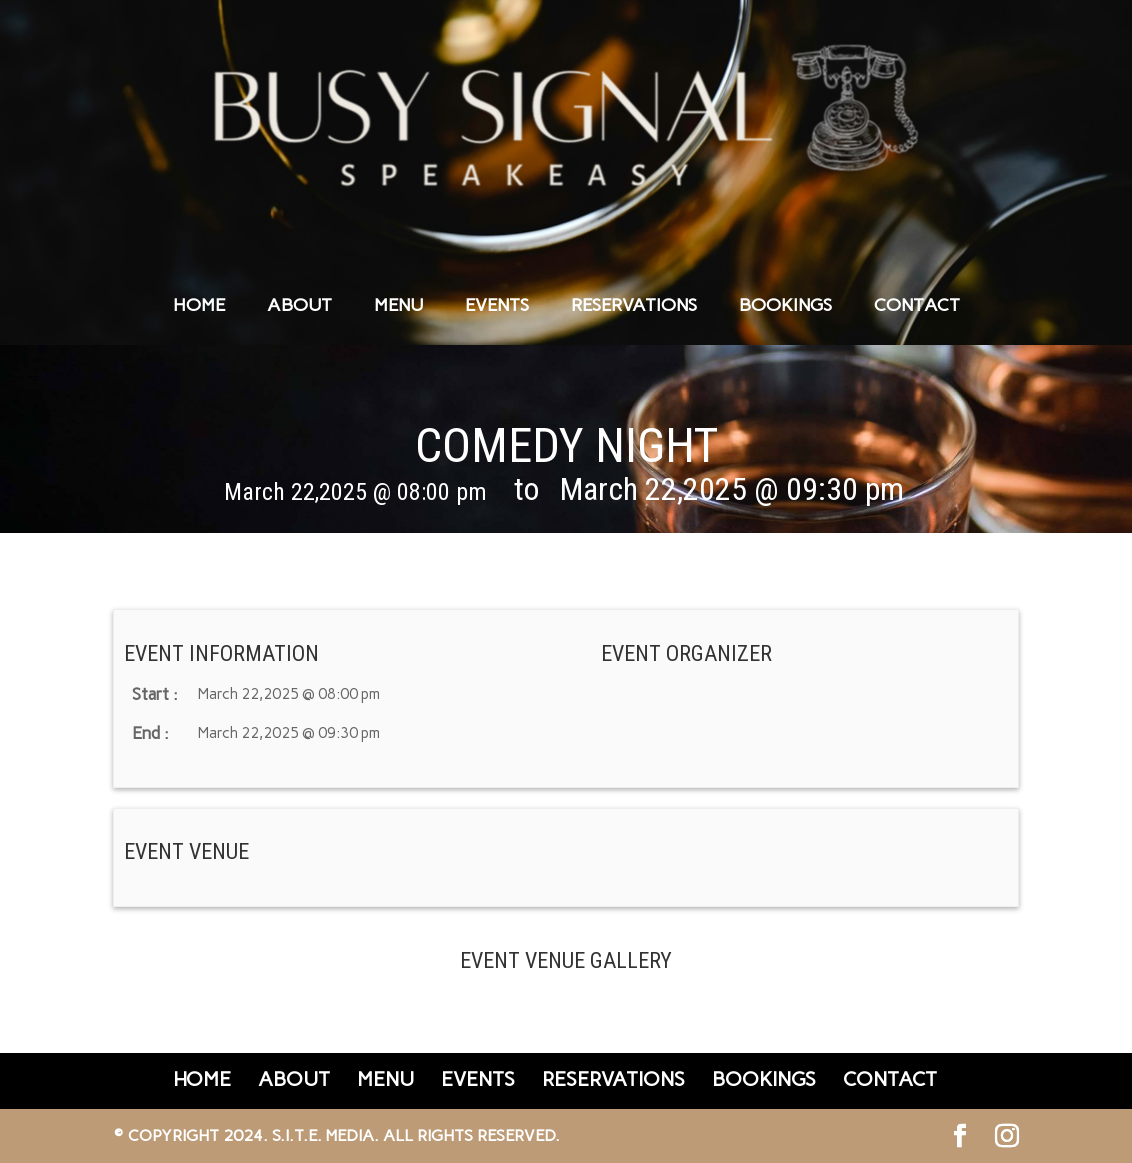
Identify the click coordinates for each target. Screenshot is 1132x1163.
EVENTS (497, 307)
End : (150, 733)
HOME (199, 307)
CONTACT (917, 307)
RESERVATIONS (634, 307)
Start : (155, 694)
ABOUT (299, 307)
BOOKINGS (785, 307)
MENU (398, 307)
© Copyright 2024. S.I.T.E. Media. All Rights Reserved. (336, 1135)
